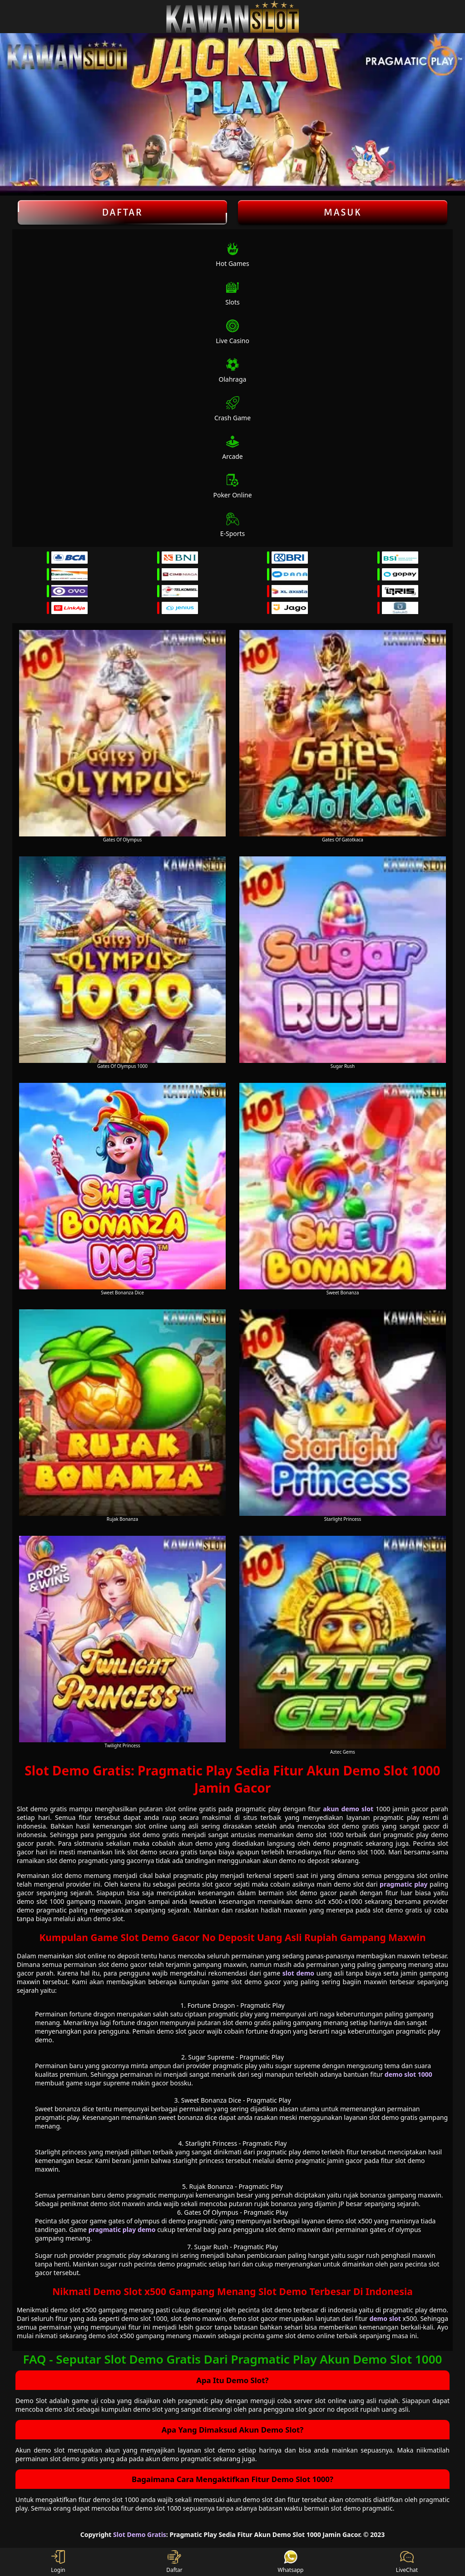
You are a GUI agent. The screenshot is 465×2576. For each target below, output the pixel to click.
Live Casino (232, 332)
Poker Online (232, 486)
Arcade (232, 448)
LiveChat (407, 2562)
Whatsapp (291, 2562)
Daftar (122, 212)
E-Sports (232, 525)
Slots (232, 293)
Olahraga (233, 370)
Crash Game (232, 409)
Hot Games (232, 255)
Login (58, 2562)
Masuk (343, 212)
